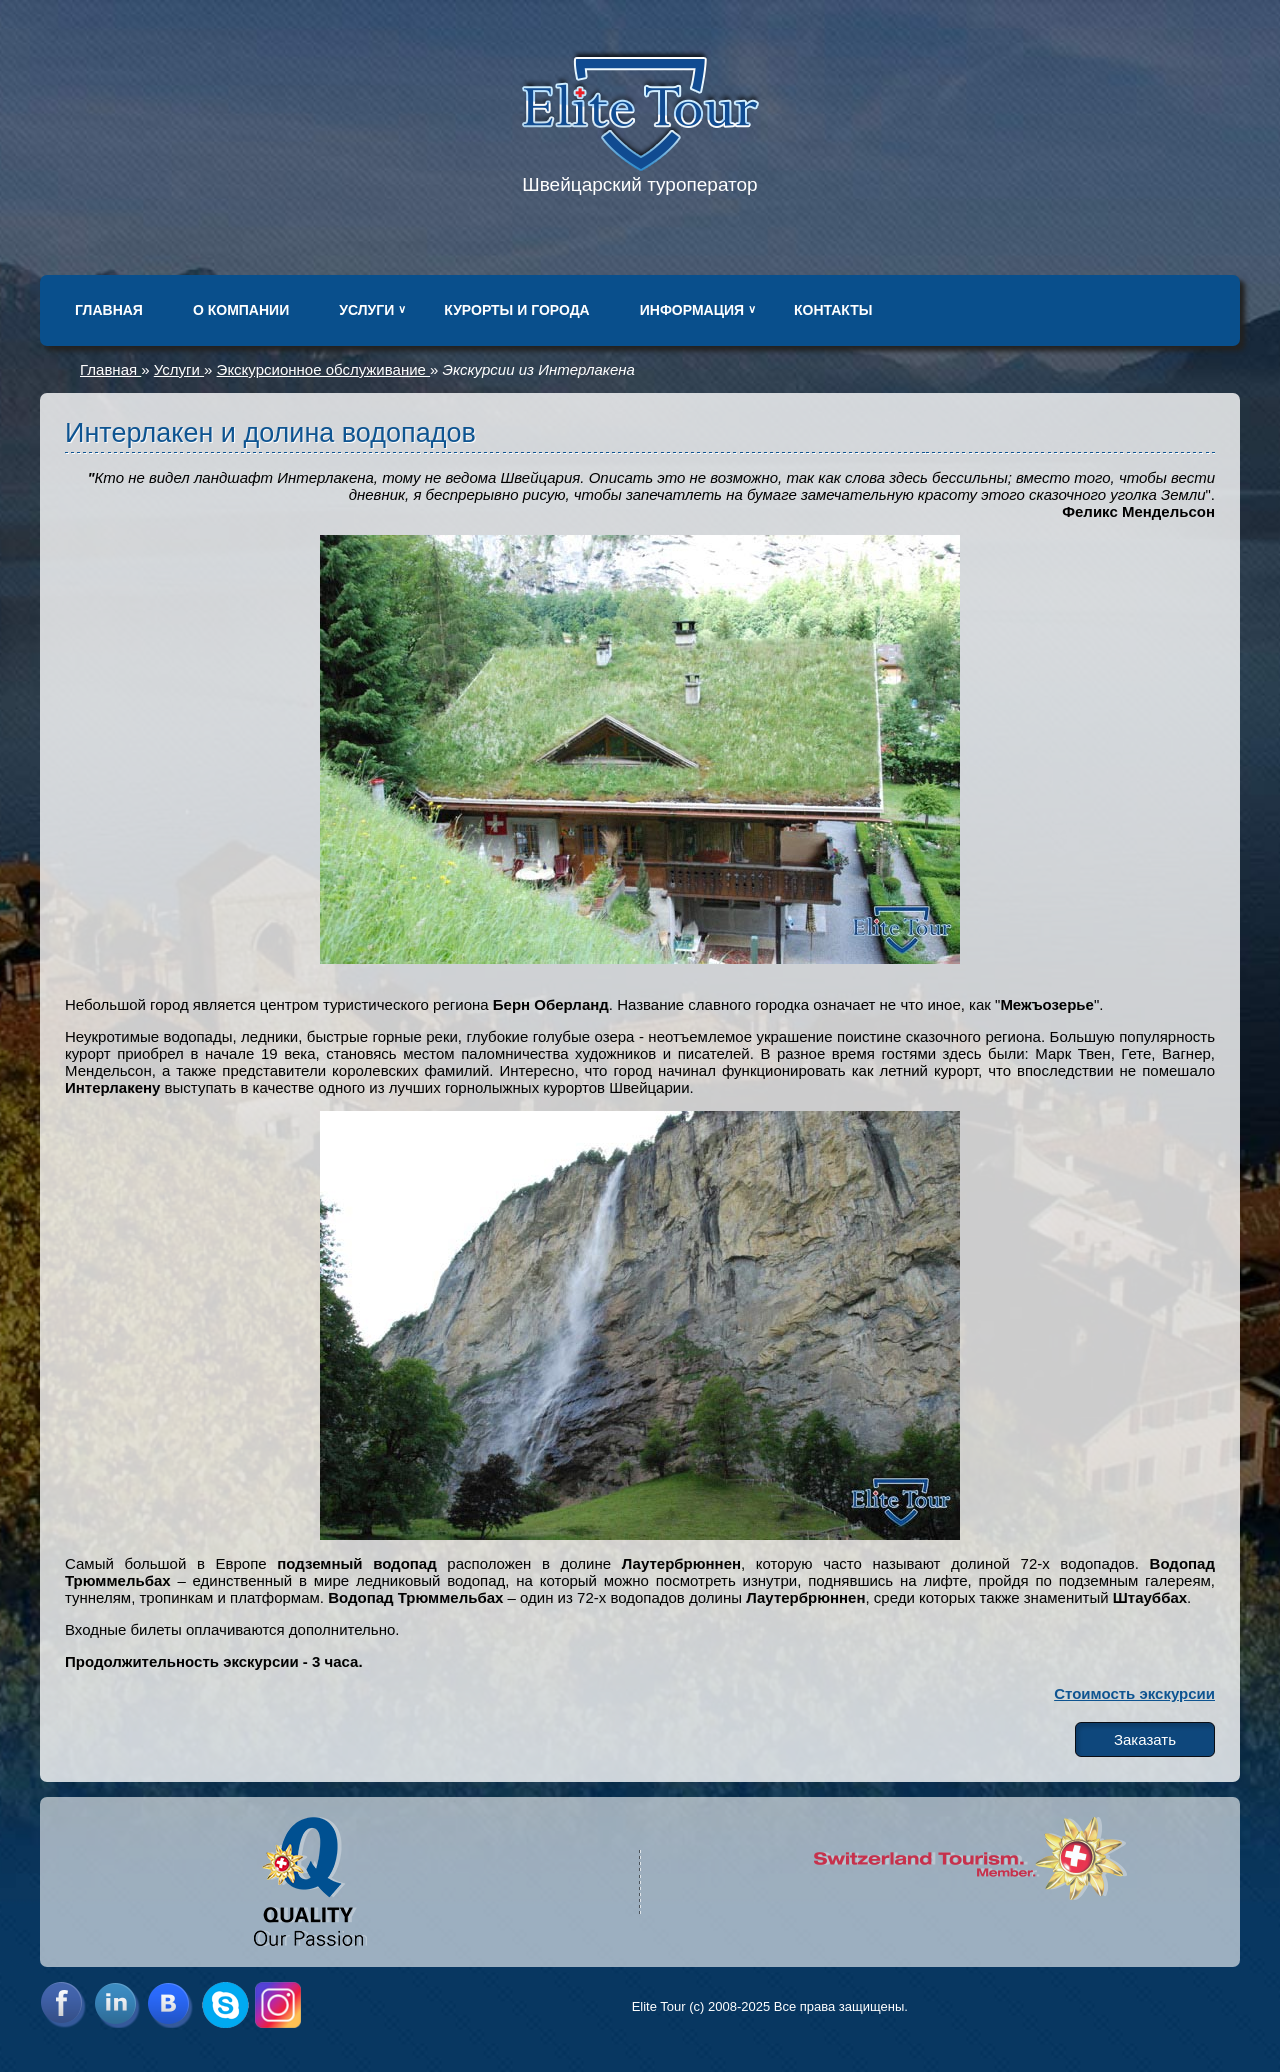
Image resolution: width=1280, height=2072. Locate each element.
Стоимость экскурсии (1134, 1693)
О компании (241, 310)
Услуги (366, 310)
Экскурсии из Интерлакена (539, 369)
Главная (109, 310)
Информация (692, 310)
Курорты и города (516, 310)
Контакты (833, 310)
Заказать (1145, 1739)
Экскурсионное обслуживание (323, 369)
